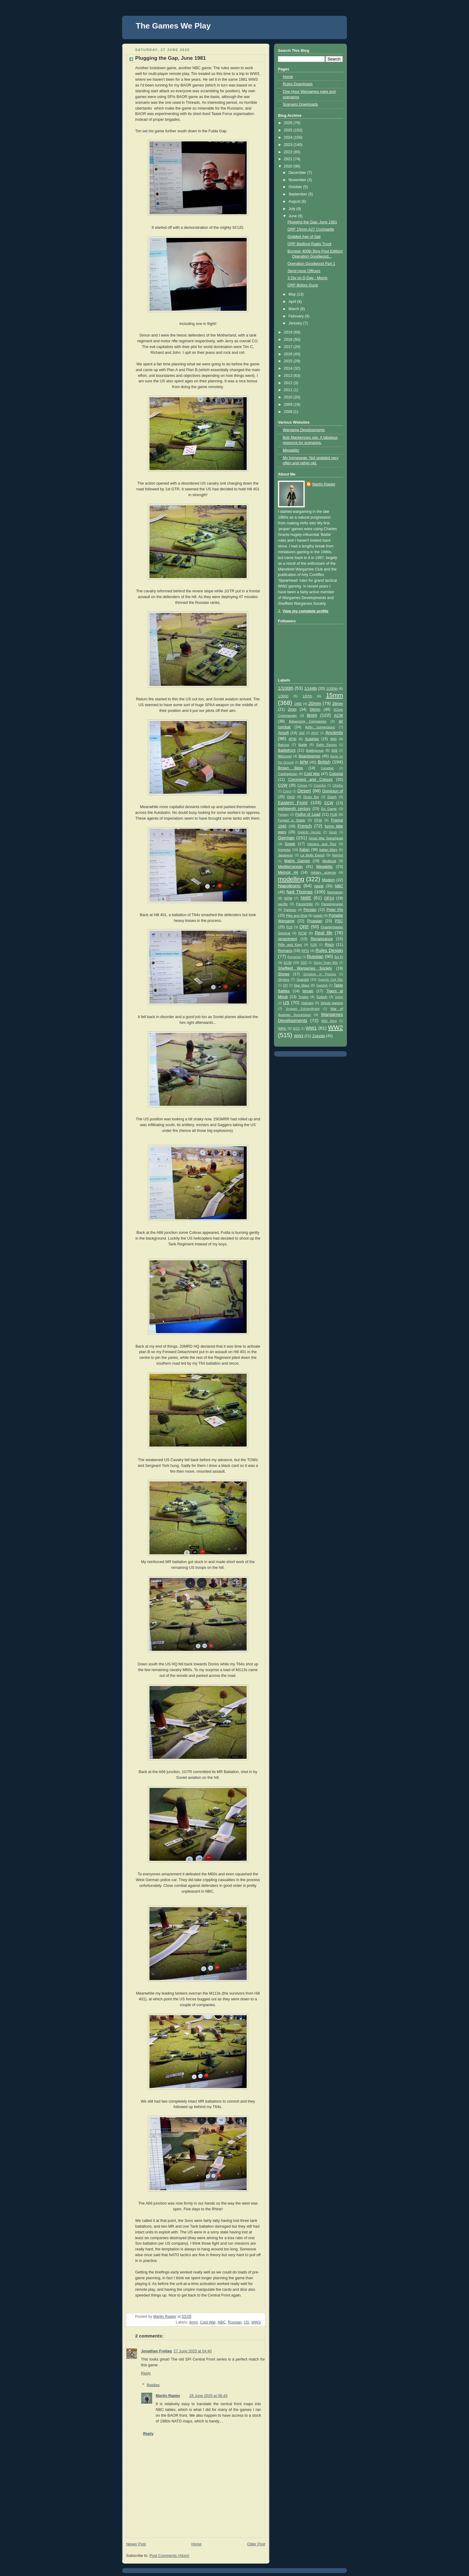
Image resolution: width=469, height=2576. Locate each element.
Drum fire (311, 797)
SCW (288, 962)
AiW (301, 733)
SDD (304, 962)
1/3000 (283, 696)
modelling (291, 879)
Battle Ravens (326, 744)
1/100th (285, 688)
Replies (153, 2385)
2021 (289, 159)
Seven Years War (325, 962)
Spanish (302, 979)
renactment (287, 939)
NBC (221, 2322)
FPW (318, 820)
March (294, 309)
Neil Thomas (299, 891)
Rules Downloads (298, 84)
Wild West (329, 1021)
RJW (313, 944)
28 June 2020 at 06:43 (208, 2396)
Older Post (256, 2544)
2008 (289, 412)
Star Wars (301, 985)
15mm (334, 695)
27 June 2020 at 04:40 (193, 2351)
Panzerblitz (304, 904)
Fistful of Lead (307, 814)
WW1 (311, 1028)
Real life (323, 932)
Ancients (334, 732)
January (296, 323)
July (292, 209)
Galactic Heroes (309, 832)
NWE (305, 897)
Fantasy (283, 814)
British (324, 761)
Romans (285, 951)
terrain (308, 991)
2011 (289, 390)
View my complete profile (305, 611)
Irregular (284, 849)
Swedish (322, 985)
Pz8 (289, 927)
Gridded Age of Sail (304, 237)
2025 (289, 130)
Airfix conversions (320, 727)
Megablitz (291, 450)
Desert (304, 790)
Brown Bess (290, 768)
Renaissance (322, 939)
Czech (287, 791)
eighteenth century (294, 809)
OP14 (329, 898)
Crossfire (320, 785)
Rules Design (329, 950)
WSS (296, 1028)
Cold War (207, 2322)
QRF (304, 926)
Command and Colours (310, 779)
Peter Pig (335, 910)
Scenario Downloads (300, 104)
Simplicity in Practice (319, 974)
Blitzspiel (285, 756)
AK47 (315, 733)
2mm (292, 709)
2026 (289, 123)
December (298, 173)
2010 (289, 397)
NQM (288, 898)
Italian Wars (328, 849)
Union (339, 997)
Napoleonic (289, 885)
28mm (337, 704)
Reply (146, 2373)
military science (323, 872)
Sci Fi (338, 957)
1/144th (310, 688)
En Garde (329, 809)
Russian (235, 2322)
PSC (339, 921)
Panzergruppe (332, 904)
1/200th (332, 688)
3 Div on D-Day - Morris (308, 278)
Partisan (290, 910)
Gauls (333, 832)
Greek (290, 844)
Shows (283, 974)
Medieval (329, 861)
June (293, 216)
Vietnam (307, 1003)
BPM (304, 762)
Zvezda (318, 1036)
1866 (298, 704)
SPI (285, 985)
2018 (289, 339)
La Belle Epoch (312, 855)
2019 (289, 332)
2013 (289, 376)
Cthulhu (337, 785)
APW (292, 739)
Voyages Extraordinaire (303, 1008)
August (295, 201)
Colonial (336, 774)
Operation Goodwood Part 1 (311, 264)
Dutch (332, 797)
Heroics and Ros (321, 844)
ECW (328, 803)
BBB (334, 750)
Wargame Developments (304, 430)
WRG (282, 1028)
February (297, 316)
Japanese (285, 855)
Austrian (312, 739)
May (293, 294)
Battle (302, 744)
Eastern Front (292, 802)
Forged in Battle (291, 820)
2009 (289, 404)
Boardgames (309, 756)
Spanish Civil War (330, 979)
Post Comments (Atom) (169, 2556)
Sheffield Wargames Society (305, 968)
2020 (289, 166)
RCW (302, 933)
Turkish (321, 997)
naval (318, 886)
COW (282, 785)
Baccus (283, 744)
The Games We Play (173, 25)
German (286, 837)
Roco (329, 945)
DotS (291, 797)
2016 (289, 354)
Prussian (314, 921)
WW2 (335, 1027)
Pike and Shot (296, 915)
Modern (328, 880)
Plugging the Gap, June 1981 (312, 222)
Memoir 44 (288, 872)
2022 (289, 152)
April (293, 302)
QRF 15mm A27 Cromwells (311, 229)
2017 (289, 347)
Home (196, 2544)
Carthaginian (287, 774)
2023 (289, 145)
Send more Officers (304, 271)
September (298, 194)
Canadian (327, 768)
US (246, 2322)
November (298, 180)
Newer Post (136, 2544)
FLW (333, 814)
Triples (303, 997)
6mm (193, 2322)
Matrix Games (297, 861)
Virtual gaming (331, 1003)
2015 (289, 361)
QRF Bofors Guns (303, 285)
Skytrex (283, 979)
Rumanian (294, 957)
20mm (314, 703)
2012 (289, 383)
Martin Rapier (168, 2396)
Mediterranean (290, 867)
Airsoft (283, 733)
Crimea (302, 785)
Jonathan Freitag (156, 2351)
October (296, 187)
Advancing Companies (307, 721)
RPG (305, 951)
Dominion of (332, 791)
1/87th (307, 696)
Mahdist (337, 855)
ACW (338, 715)
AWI (333, 739)
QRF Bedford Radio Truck (310, 244)
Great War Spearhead (326, 838)
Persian (310, 910)
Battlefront (286, 750)
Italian (305, 850)
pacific (283, 904)
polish (318, 915)
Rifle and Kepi (290, 944)
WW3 (256, 2322)
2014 (289, 368)
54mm (315, 709)
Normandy (335, 892)
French (304, 825)
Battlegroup (315, 750)
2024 (289, 137)
